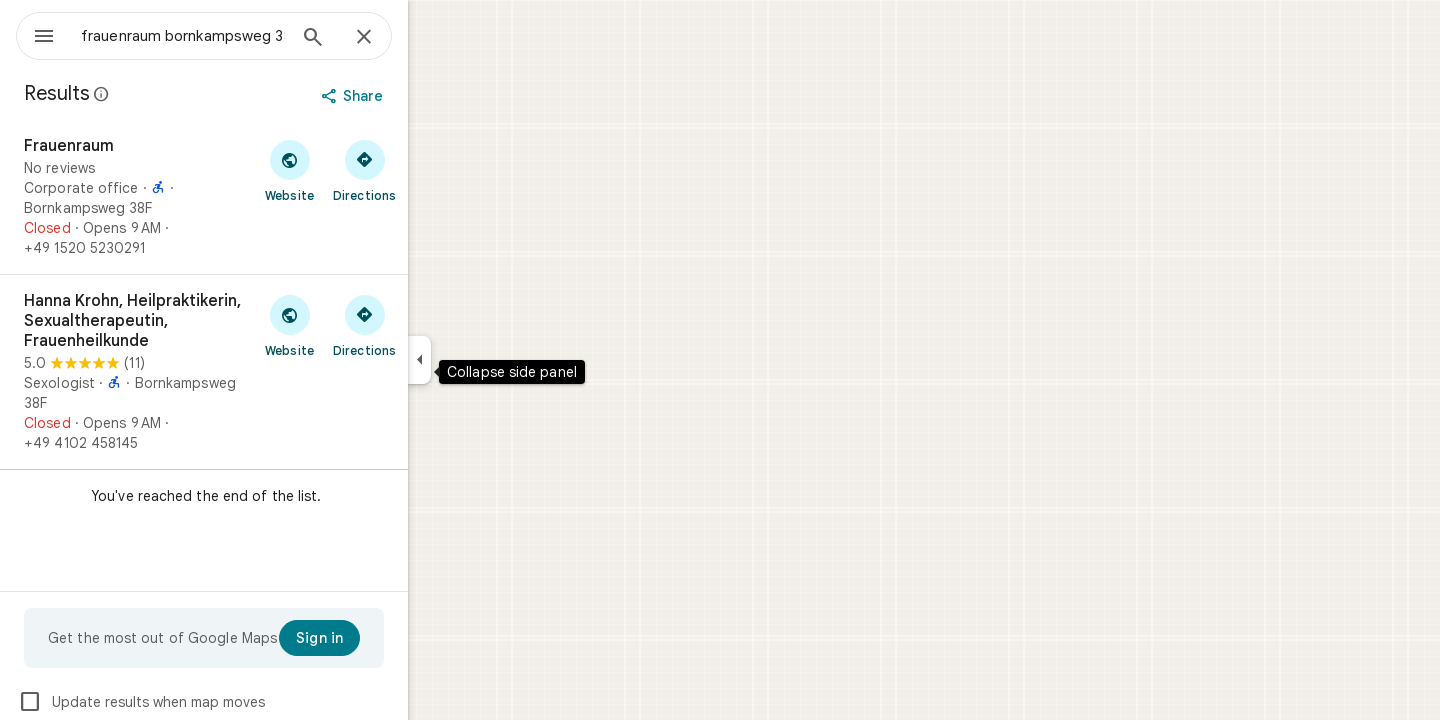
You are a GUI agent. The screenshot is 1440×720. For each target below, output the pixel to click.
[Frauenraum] (276, 197)
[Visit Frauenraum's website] (361, 170)
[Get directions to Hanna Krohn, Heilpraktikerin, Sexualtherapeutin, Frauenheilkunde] (436, 325)
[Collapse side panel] (491, 360)
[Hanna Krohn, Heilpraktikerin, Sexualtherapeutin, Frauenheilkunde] (276, 372)
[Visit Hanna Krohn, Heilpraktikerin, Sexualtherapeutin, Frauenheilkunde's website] (361, 325)
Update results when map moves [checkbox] (213, 702)
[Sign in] (391, 638)
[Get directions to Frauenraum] (436, 170)
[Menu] (36, 34)
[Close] (436, 38)
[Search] (385, 39)
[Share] (426, 96)
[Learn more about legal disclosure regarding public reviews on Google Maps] (174, 94)
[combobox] (235, 36)
